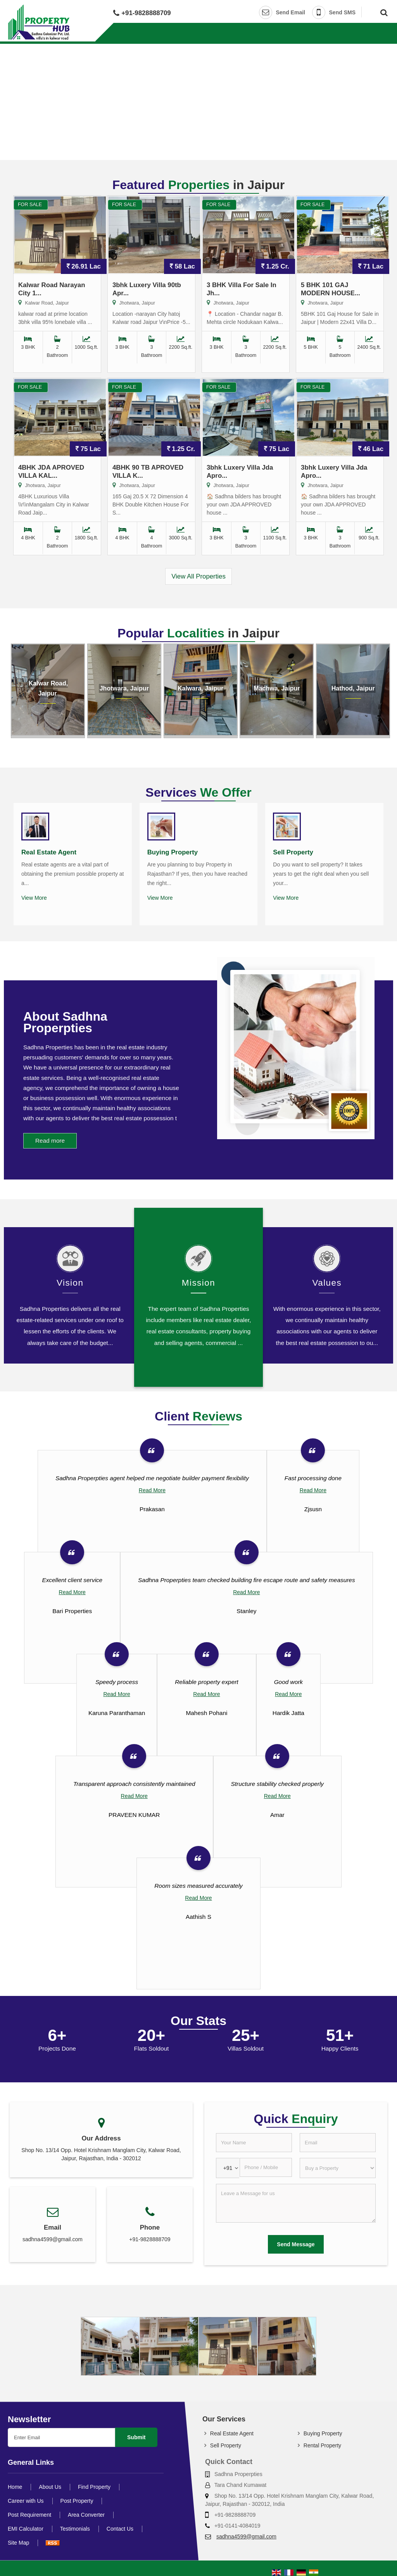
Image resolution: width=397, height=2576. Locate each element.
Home (15, 2487)
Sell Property (293, 852)
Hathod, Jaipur (353, 688)
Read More (152, 1490)
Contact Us (120, 2529)
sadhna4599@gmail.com (52, 2239)
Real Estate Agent (48, 852)
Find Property (94, 2487)
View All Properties (198, 576)
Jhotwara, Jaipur (124, 688)
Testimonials (75, 2529)
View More (34, 898)
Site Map (18, 2543)
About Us (50, 2487)
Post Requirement (29, 2515)
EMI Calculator (25, 2529)
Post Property (76, 2501)
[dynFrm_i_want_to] (338, 2168)
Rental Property (322, 2445)
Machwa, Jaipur (277, 688)
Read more (50, 1140)
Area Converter (86, 2515)
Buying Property (172, 852)
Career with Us (26, 2501)
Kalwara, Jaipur (200, 688)
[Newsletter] (61, 2437)
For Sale (30, 204)
